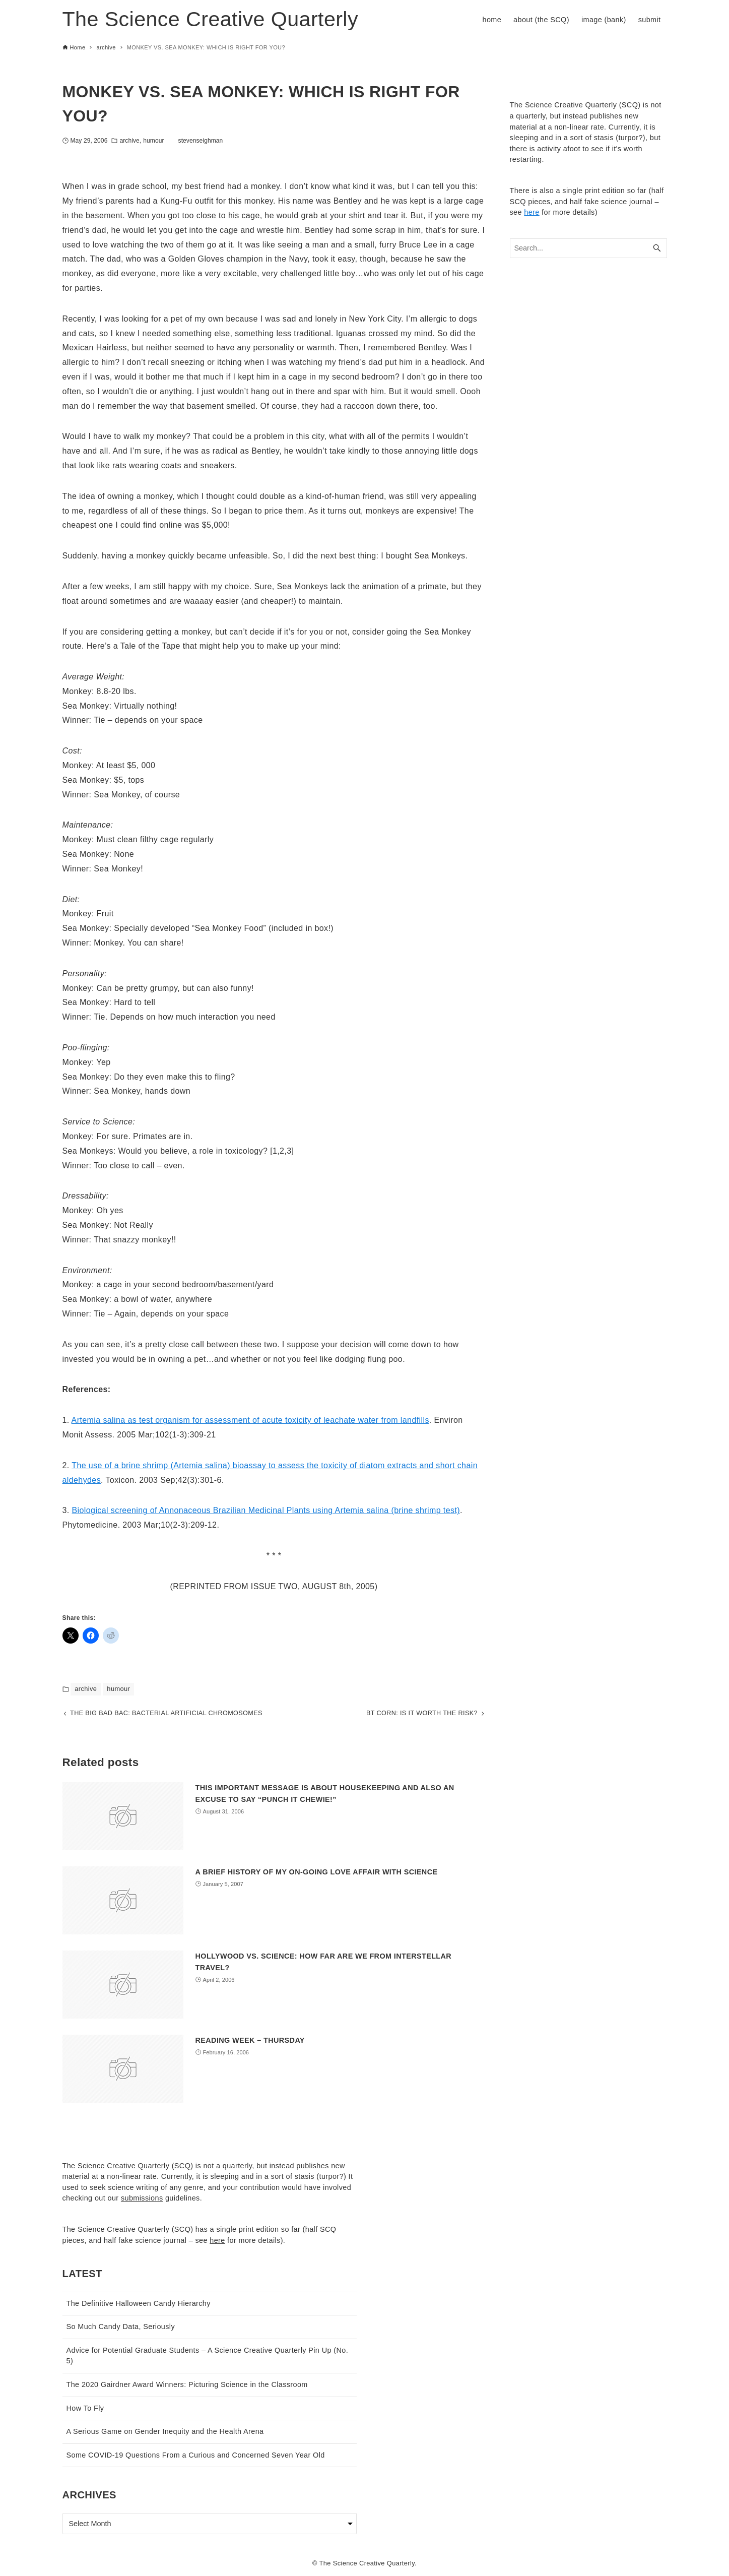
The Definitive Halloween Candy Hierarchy (139, 2303)
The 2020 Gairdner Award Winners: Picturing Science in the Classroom (187, 2384)
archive (129, 140)
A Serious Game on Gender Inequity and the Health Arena (165, 2432)
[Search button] (657, 248)
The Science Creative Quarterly (210, 19)
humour (153, 140)
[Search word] (588, 248)
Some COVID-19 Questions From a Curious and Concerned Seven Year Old (196, 2455)
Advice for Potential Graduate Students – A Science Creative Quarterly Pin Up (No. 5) (208, 2355)
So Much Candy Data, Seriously (121, 2327)
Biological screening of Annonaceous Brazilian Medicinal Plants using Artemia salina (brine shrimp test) (266, 1510)
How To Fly (85, 2408)
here (531, 212)
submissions (142, 2198)
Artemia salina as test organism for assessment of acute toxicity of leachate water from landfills (250, 1420)
